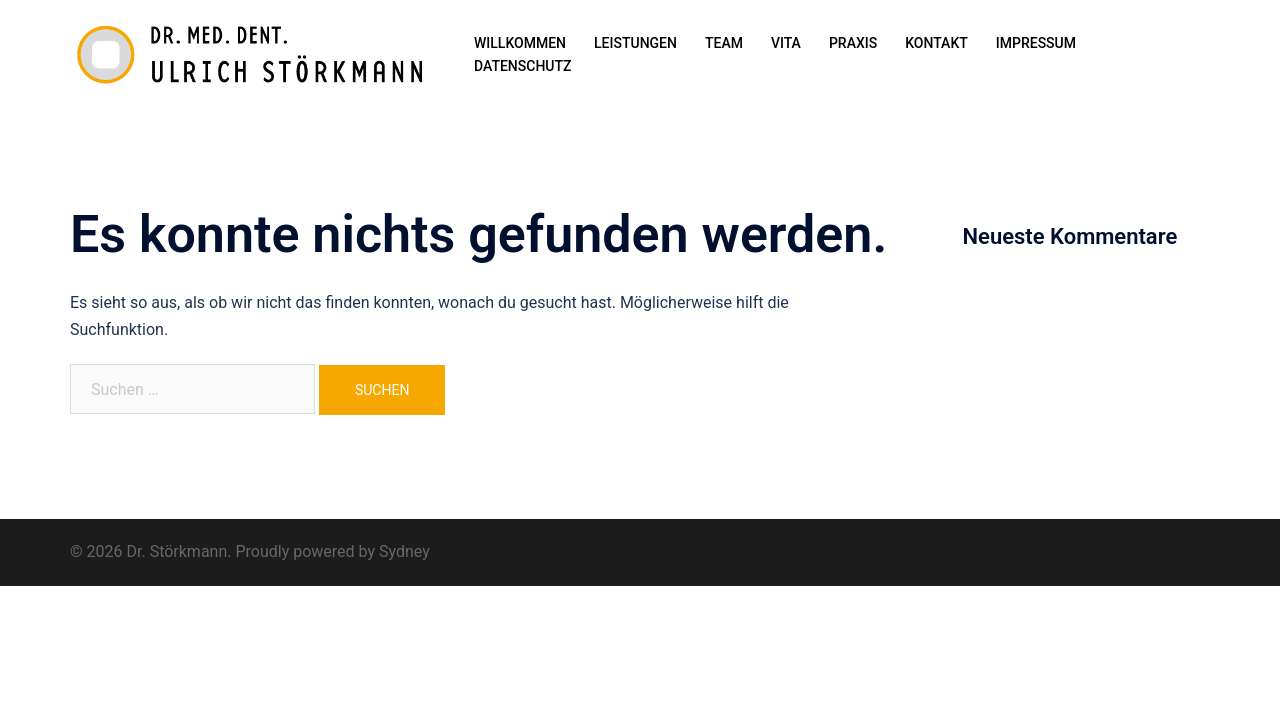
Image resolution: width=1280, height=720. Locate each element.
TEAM (724, 43)
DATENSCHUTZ (522, 66)
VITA (786, 43)
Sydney (404, 551)
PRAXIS (853, 43)
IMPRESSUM (1036, 43)
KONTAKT (936, 43)
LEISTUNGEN (635, 43)
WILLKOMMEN (520, 43)
